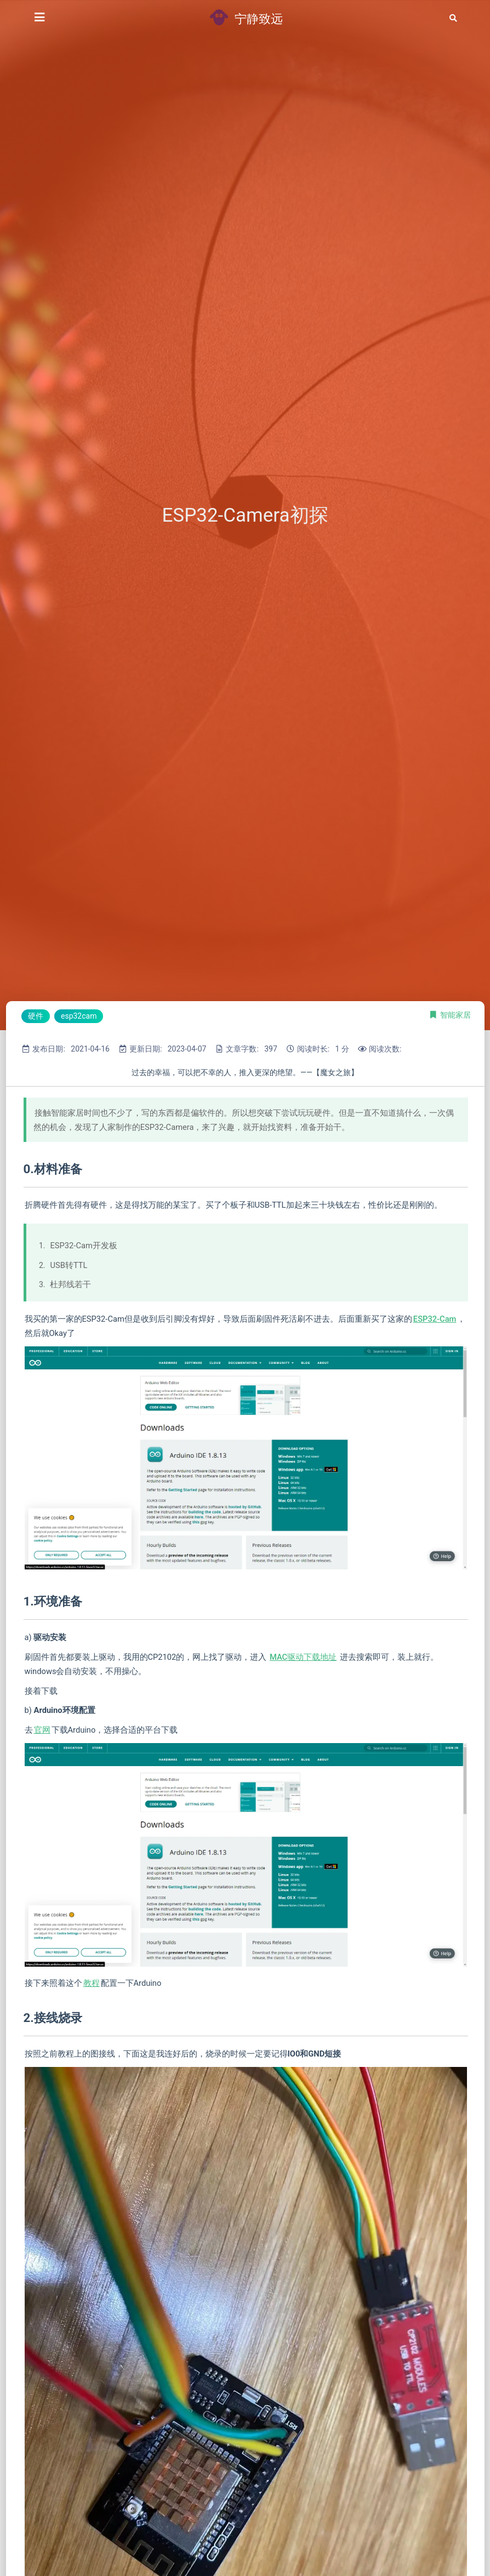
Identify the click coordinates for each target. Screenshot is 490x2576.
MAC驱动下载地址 (303, 1657)
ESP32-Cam (435, 1319)
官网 (42, 1730)
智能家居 (455, 1014)
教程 (91, 1983)
